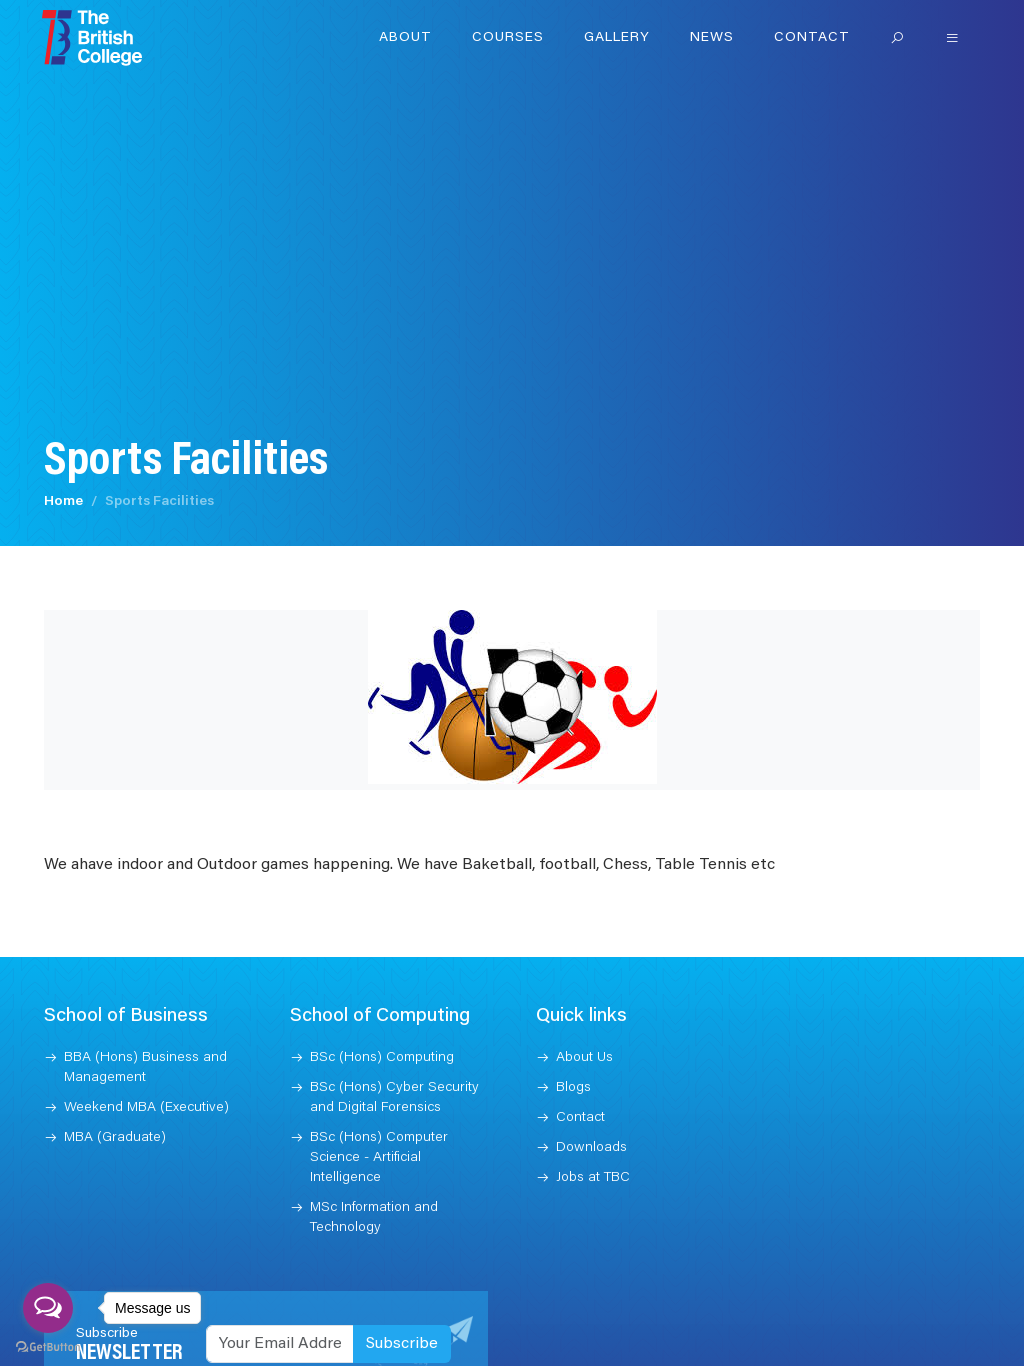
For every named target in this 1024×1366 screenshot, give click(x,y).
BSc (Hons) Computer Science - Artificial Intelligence (379, 1156)
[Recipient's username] (280, 1342)
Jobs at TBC (593, 1176)
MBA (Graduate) (115, 1136)
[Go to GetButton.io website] (48, 1346)
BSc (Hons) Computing (382, 1056)
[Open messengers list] (48, 1308)
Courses (508, 38)
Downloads (591, 1146)
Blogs (573, 1086)
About (405, 38)
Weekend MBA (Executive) (146, 1106)
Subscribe (402, 1342)
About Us (584, 1056)
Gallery (617, 38)
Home (63, 500)
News (712, 38)
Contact (812, 38)
